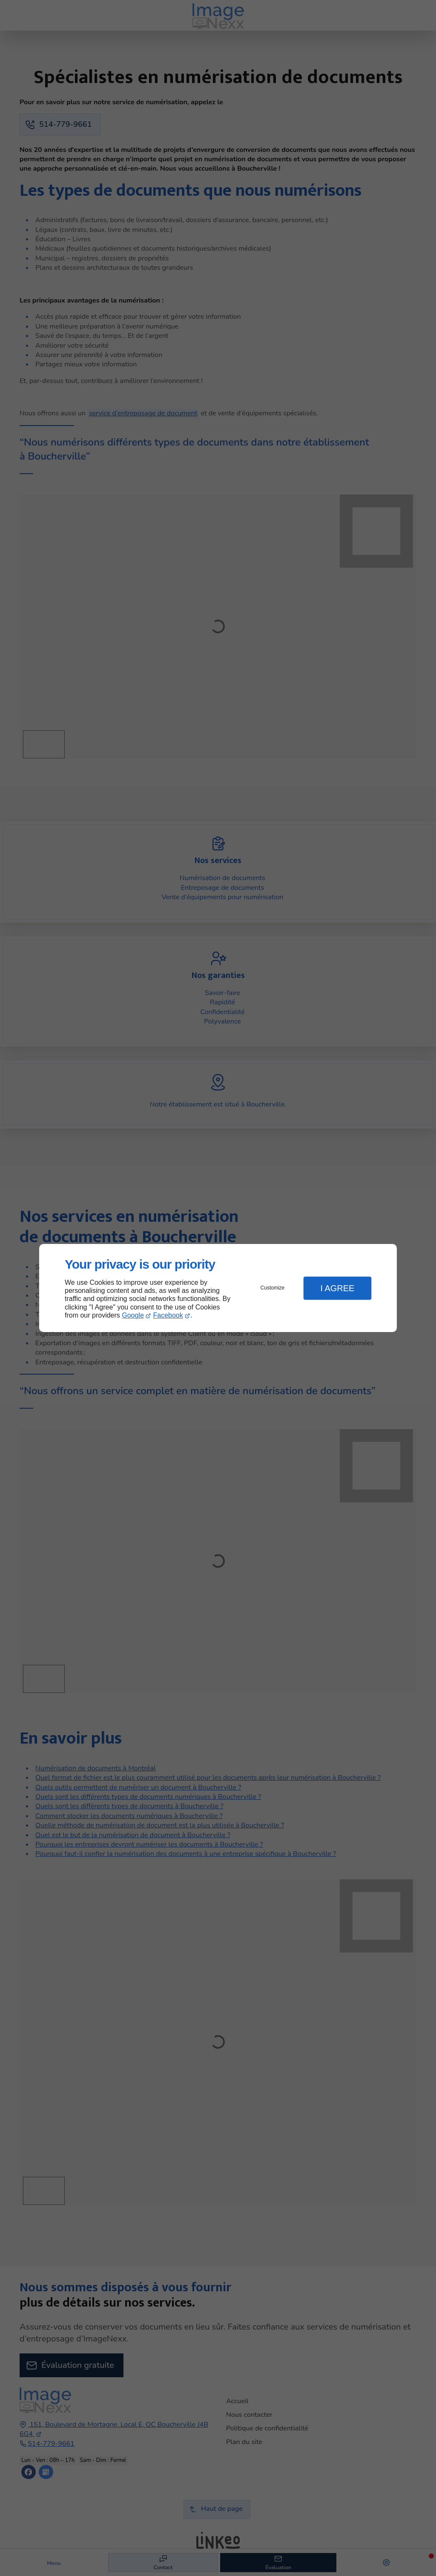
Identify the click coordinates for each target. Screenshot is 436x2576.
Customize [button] (273, 1288)
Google (133, 1315)
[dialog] (218, 1288)
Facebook (168, 1315)
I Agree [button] (337, 1288)
